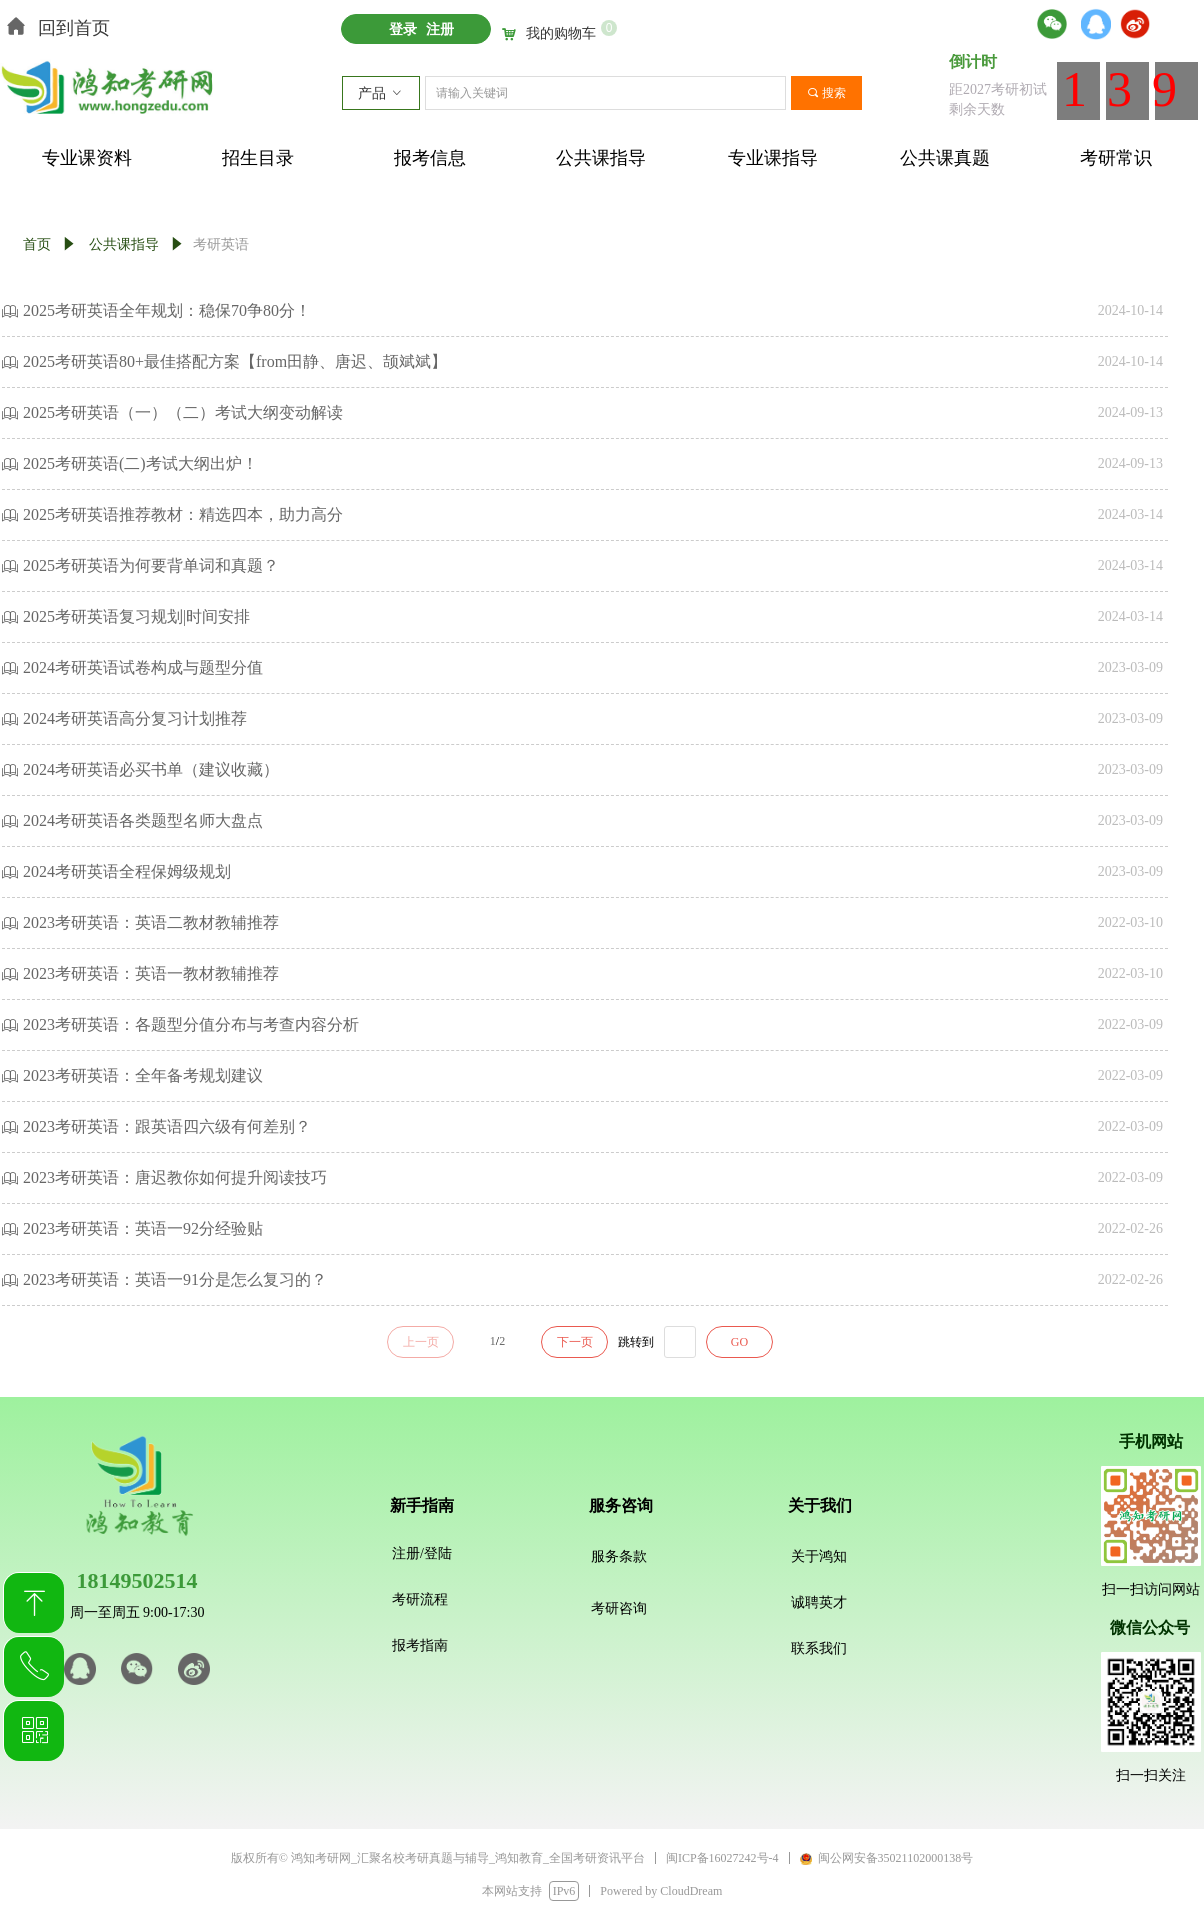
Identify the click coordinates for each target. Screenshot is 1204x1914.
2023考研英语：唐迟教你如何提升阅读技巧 (175, 1177)
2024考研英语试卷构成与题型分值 (143, 667)
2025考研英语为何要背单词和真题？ (151, 565)
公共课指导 (124, 244)
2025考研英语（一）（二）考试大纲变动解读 (183, 412)
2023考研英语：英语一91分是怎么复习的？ (175, 1279)
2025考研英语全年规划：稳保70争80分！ (167, 310)
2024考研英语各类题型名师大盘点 (143, 820)
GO (739, 1342)
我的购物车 (561, 34)
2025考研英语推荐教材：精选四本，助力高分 (183, 514)
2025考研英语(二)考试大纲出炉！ (140, 463)
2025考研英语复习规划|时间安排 (136, 616)
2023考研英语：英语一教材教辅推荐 (151, 973)
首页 (37, 244)
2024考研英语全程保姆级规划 (127, 871)
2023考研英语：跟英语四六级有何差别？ (167, 1126)
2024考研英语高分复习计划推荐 (135, 718)
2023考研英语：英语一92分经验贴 (143, 1228)
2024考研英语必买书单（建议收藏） (151, 769)
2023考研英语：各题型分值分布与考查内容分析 (191, 1024)
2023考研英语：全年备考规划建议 (143, 1075)
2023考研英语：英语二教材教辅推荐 (151, 922)
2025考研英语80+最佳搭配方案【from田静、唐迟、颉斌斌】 (235, 361)
